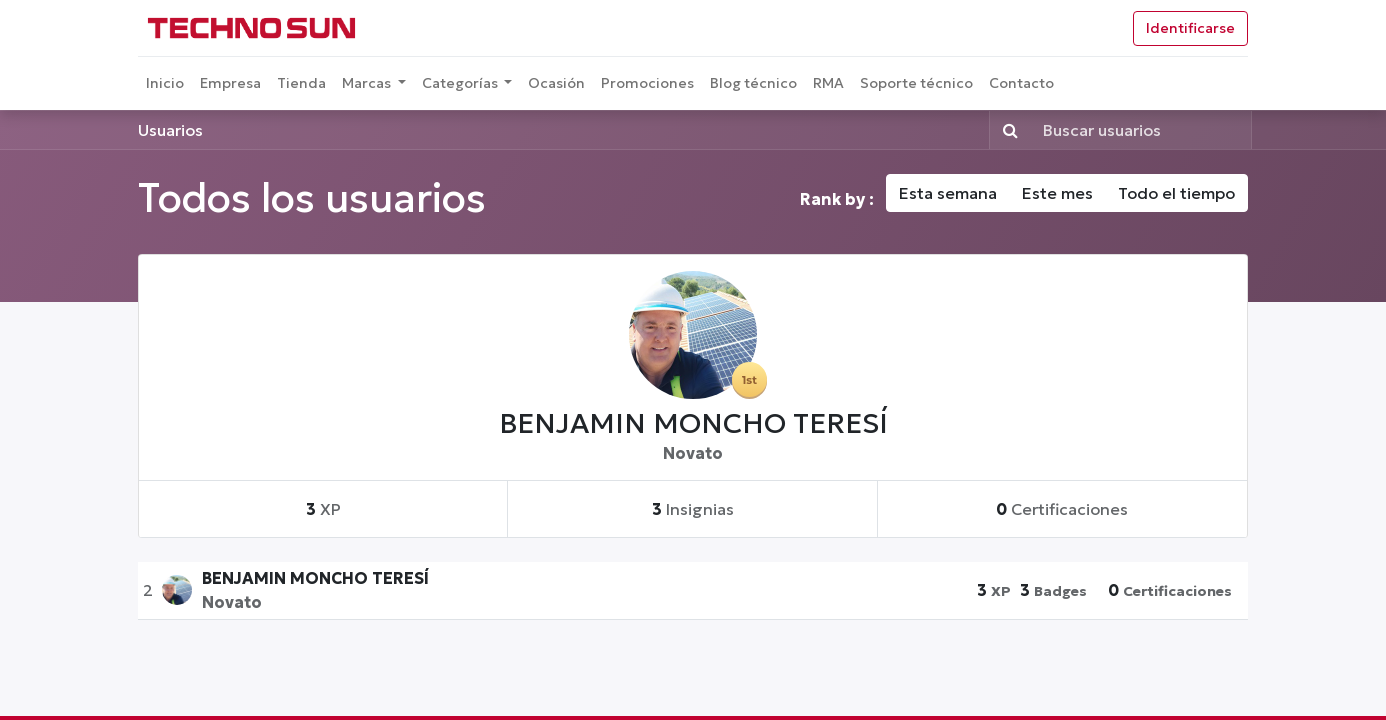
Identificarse (1190, 28)
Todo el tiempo (1176, 193)
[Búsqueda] (1006, 130)
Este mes (1057, 193)
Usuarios (170, 130)
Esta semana (948, 193)
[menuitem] (165, 83)
